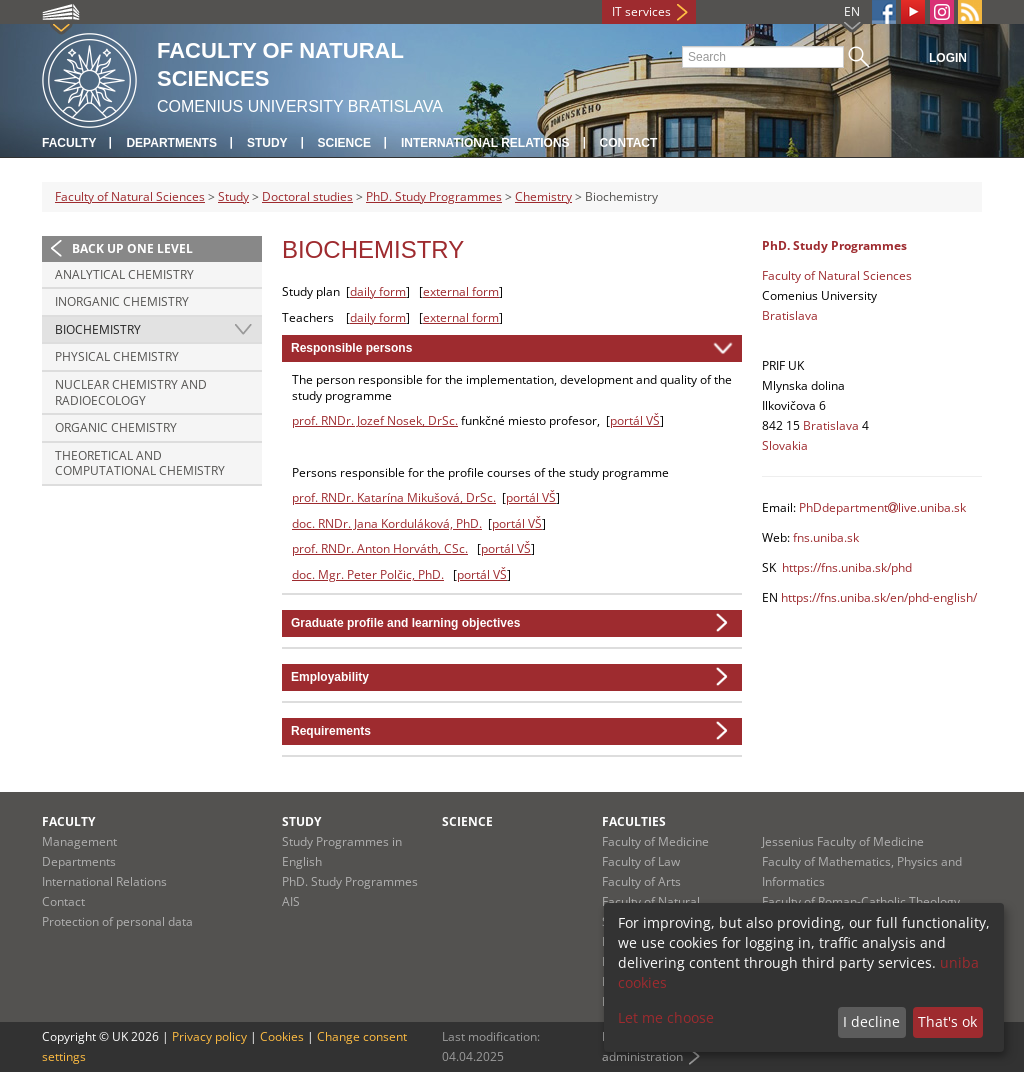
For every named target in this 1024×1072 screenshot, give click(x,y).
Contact (629, 143)
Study (267, 143)
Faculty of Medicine (655, 841)
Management (79, 841)
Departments (171, 143)
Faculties (634, 821)
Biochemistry (98, 329)
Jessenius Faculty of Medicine (843, 841)
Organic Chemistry (116, 427)
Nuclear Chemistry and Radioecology (131, 392)
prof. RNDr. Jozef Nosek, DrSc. (375, 420)
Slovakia (785, 445)
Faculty (69, 143)
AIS (291, 901)
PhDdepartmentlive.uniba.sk (882, 507)
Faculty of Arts (641, 881)
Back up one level (132, 248)
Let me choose (666, 1017)
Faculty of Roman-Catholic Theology (861, 901)
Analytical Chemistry (124, 274)
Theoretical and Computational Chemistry (140, 463)
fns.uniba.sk (826, 537)
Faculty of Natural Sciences (130, 196)
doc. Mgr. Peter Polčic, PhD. (368, 574)
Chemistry (543, 196)
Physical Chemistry (117, 356)
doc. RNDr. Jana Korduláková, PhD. (387, 523)
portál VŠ (635, 420)
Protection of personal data (117, 921)
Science (344, 143)
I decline (871, 1021)
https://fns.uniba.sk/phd (847, 567)
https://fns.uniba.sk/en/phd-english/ (879, 597)
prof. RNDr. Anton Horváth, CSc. (380, 548)
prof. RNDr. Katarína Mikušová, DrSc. (394, 497)
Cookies (282, 1036)
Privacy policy (209, 1036)
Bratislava (790, 315)
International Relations (485, 143)
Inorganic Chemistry (122, 301)
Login (948, 58)
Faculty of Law (641, 861)
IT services (641, 11)
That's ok (947, 1021)
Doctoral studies (307, 196)
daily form (378, 291)
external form (461, 291)
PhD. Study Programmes (434, 196)
